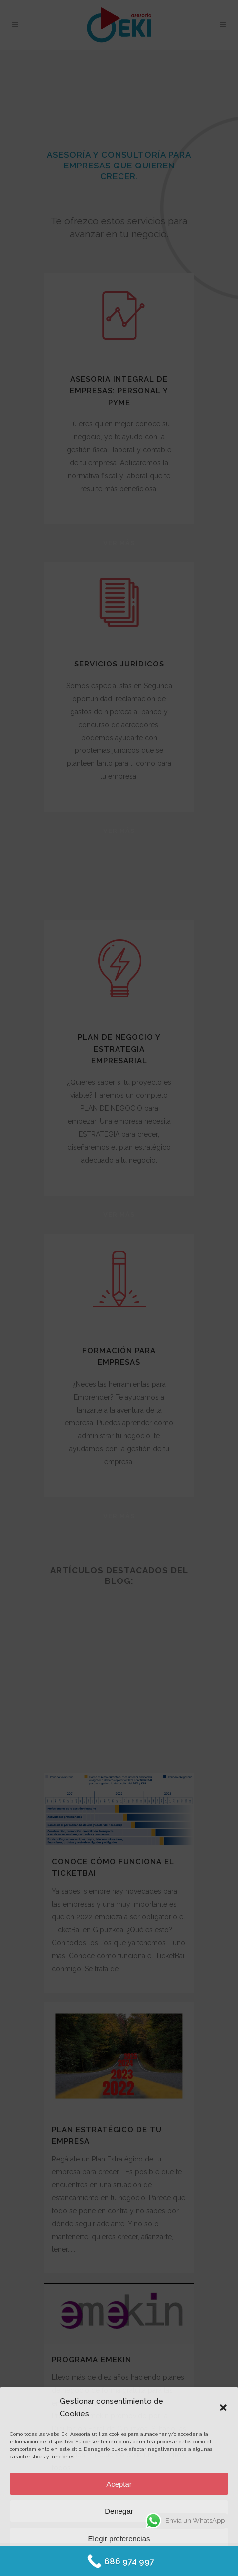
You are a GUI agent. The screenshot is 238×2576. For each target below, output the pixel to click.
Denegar (119, 2511)
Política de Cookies (90, 2562)
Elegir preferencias (119, 2538)
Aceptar (119, 2484)
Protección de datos (146, 2562)
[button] (223, 2407)
